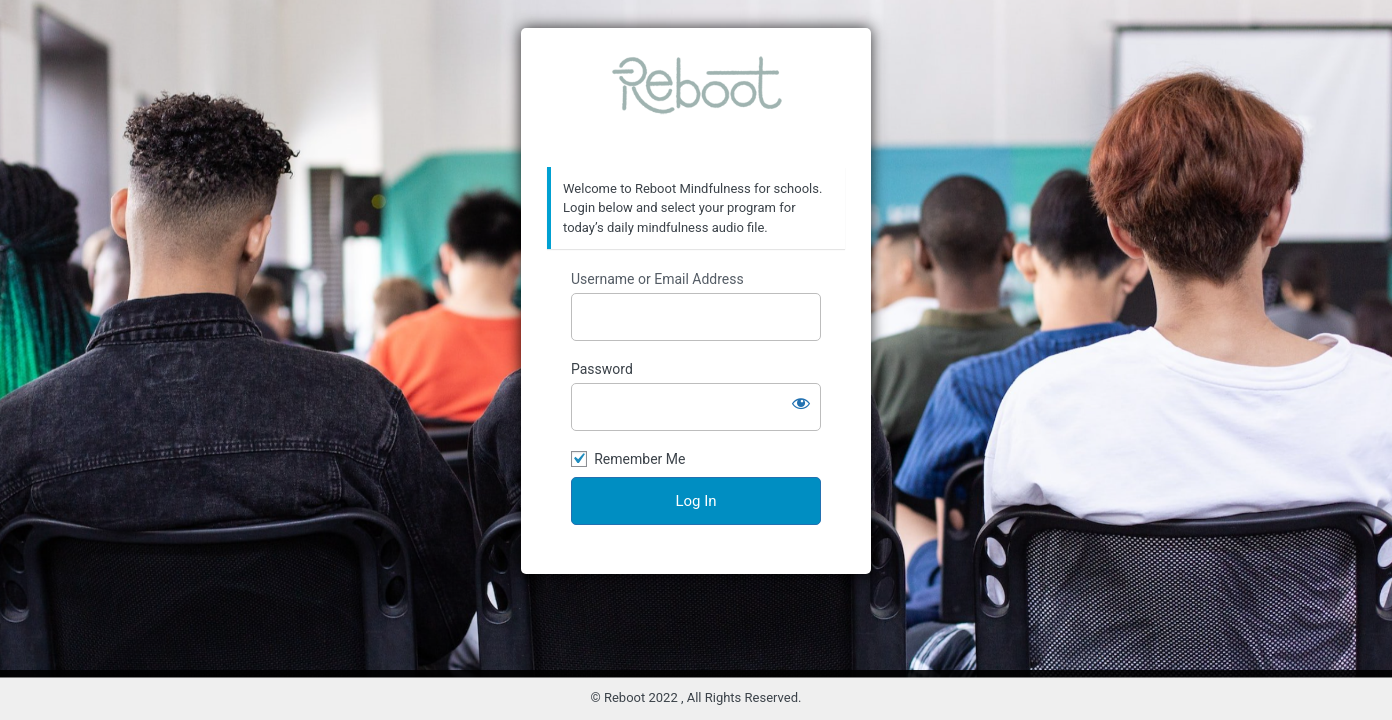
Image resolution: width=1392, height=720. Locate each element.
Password (602, 369)
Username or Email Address (657, 279)
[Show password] (801, 403)
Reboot (696, 98)
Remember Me (639, 459)
